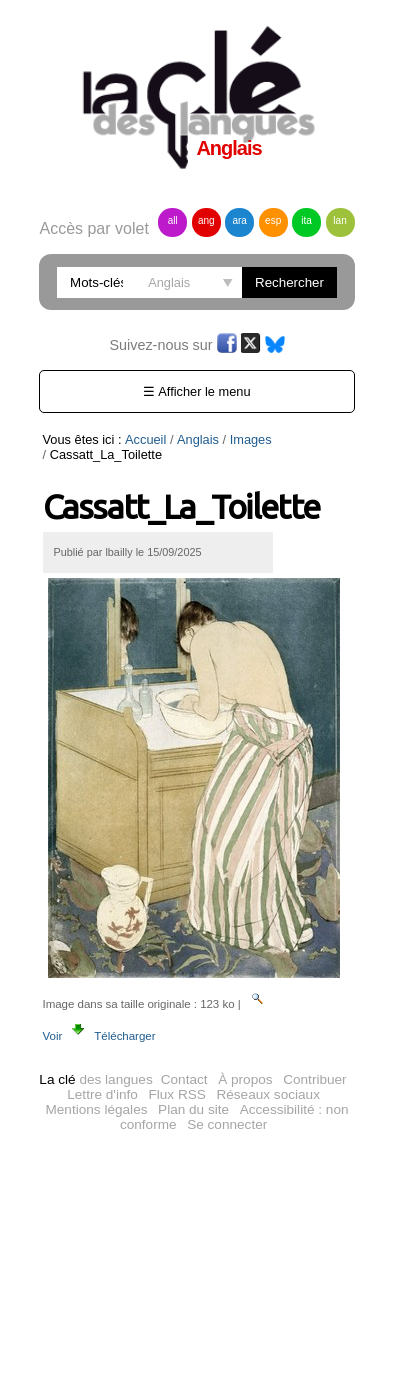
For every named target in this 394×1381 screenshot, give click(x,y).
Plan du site (193, 1109)
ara (239, 220)
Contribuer (314, 1079)
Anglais (198, 439)
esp (273, 220)
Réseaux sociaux (268, 1094)
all (173, 220)
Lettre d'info (102, 1094)
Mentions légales (96, 1109)
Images (251, 439)
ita (306, 220)
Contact (184, 1079)
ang (206, 220)
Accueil (145, 439)
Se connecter (227, 1124)
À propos (245, 1079)
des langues (95, 1079)
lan (339, 220)
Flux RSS (176, 1094)
